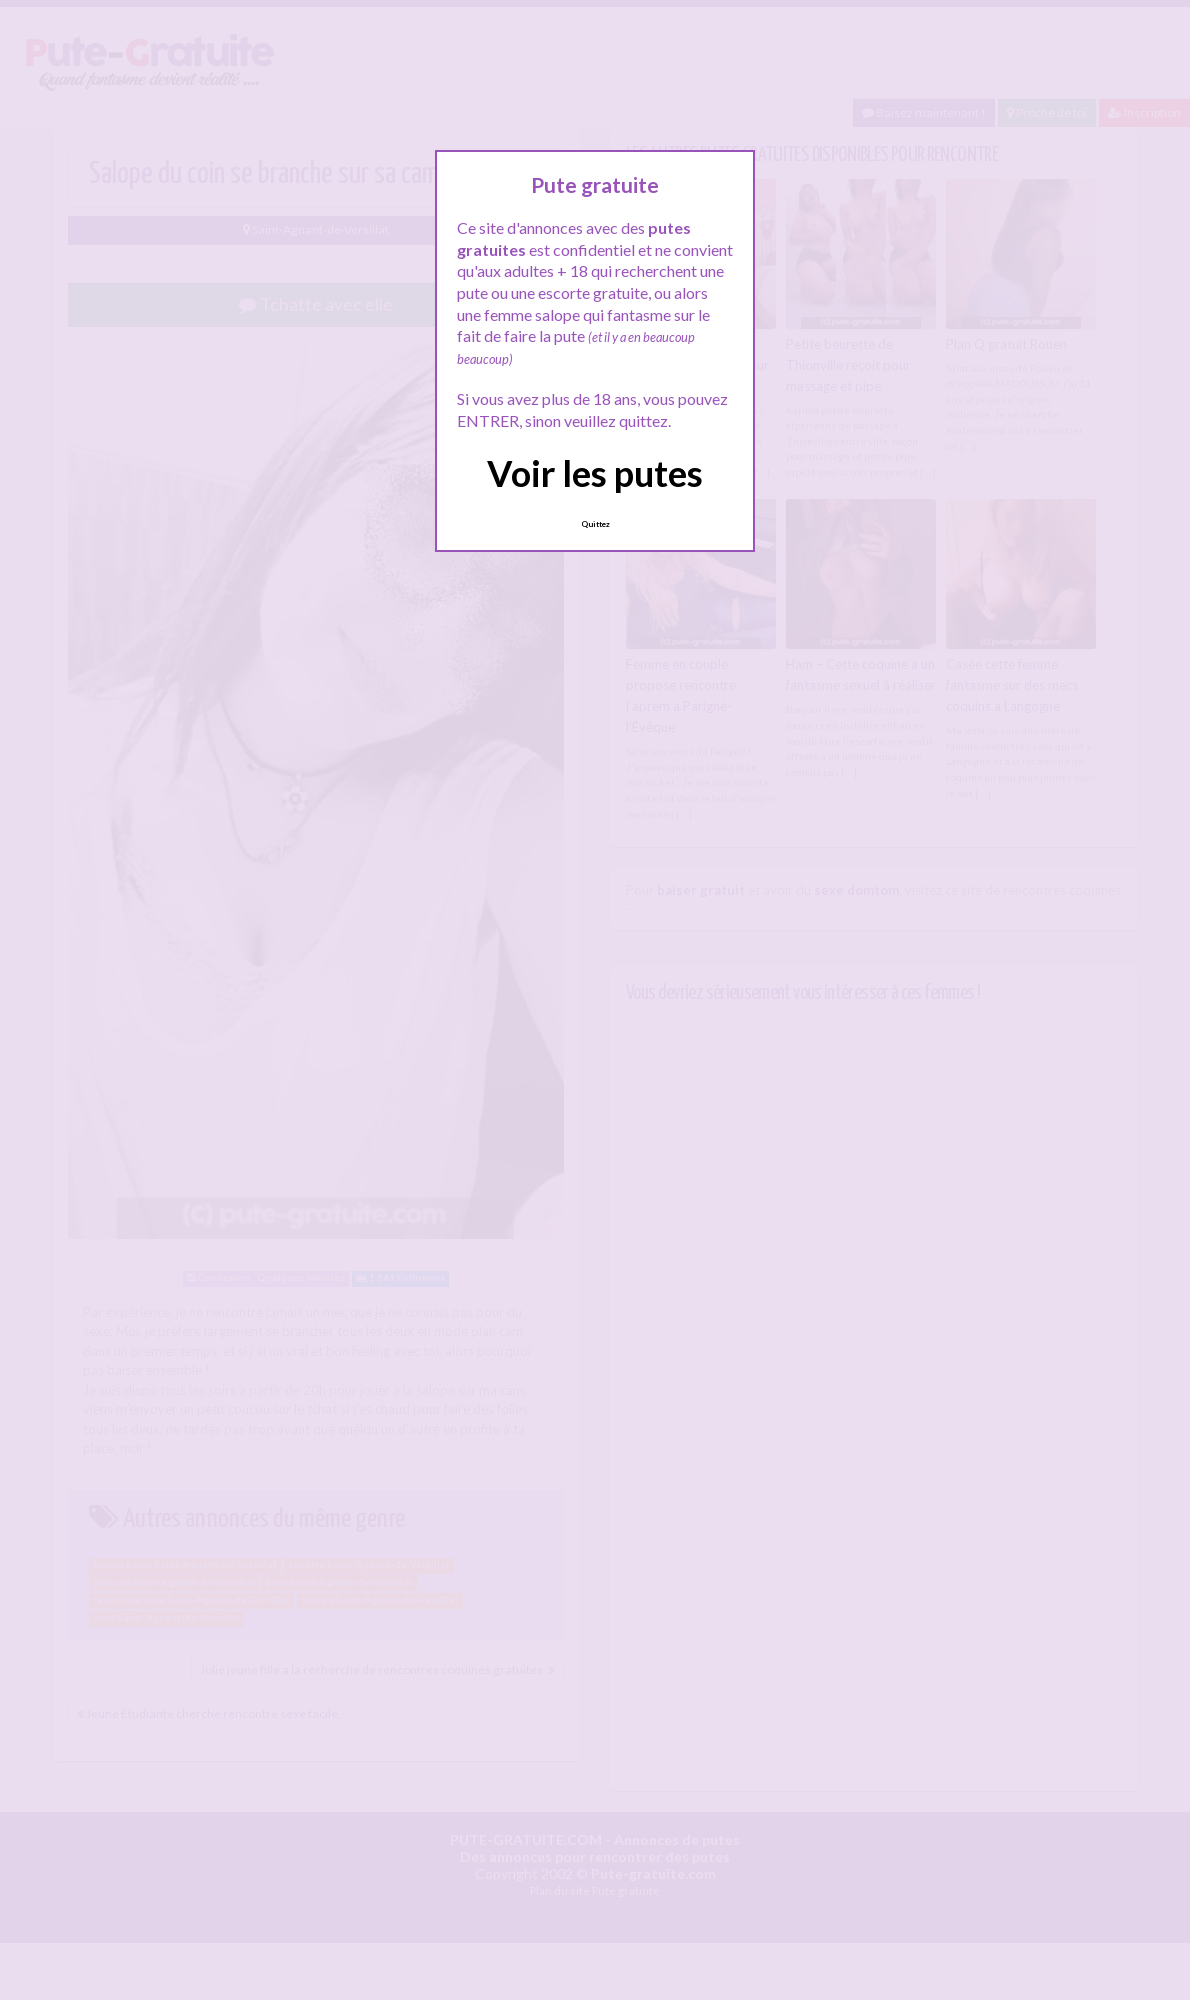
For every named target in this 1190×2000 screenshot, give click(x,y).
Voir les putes (595, 473)
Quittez (595, 524)
